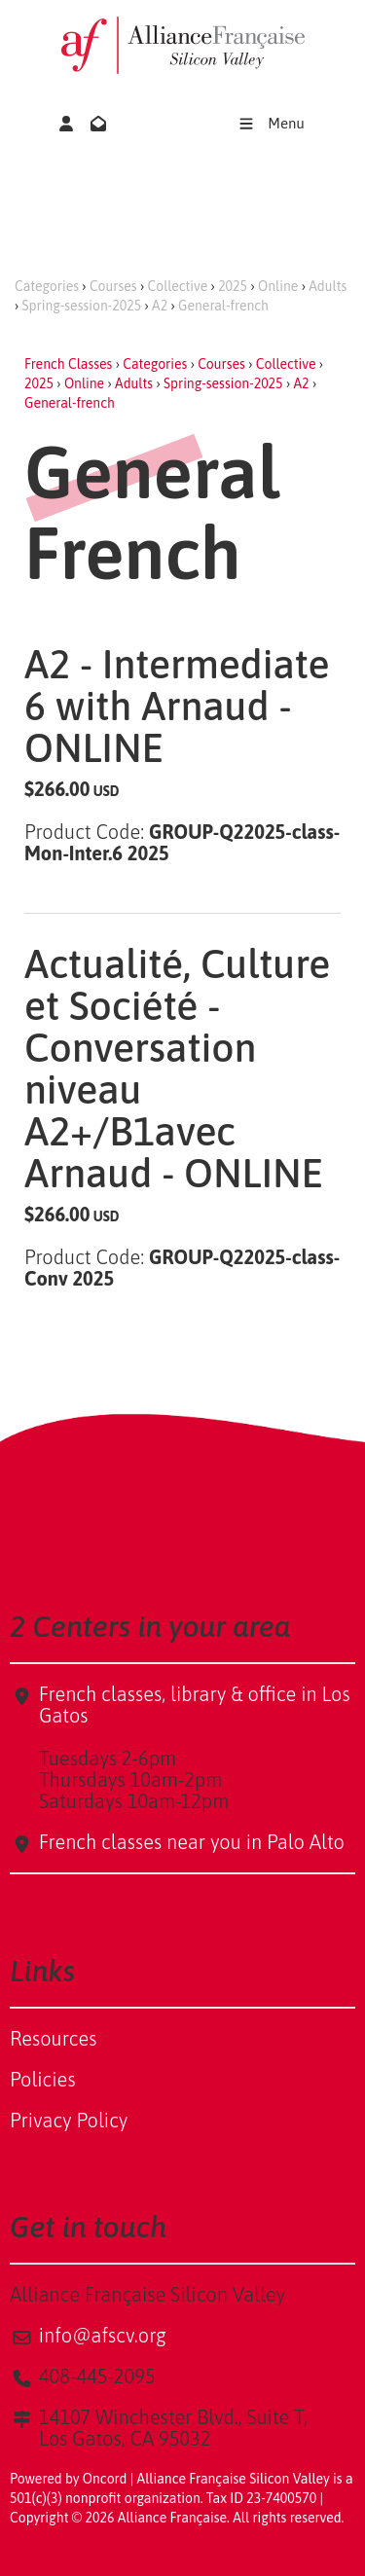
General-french (223, 305)
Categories (47, 286)
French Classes (68, 364)
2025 (232, 286)
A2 (159, 305)
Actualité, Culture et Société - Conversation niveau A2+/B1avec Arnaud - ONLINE (177, 1068)
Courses (113, 286)
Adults (328, 286)
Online (278, 286)
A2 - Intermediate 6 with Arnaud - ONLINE (177, 706)
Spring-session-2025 (82, 305)
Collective (178, 286)
